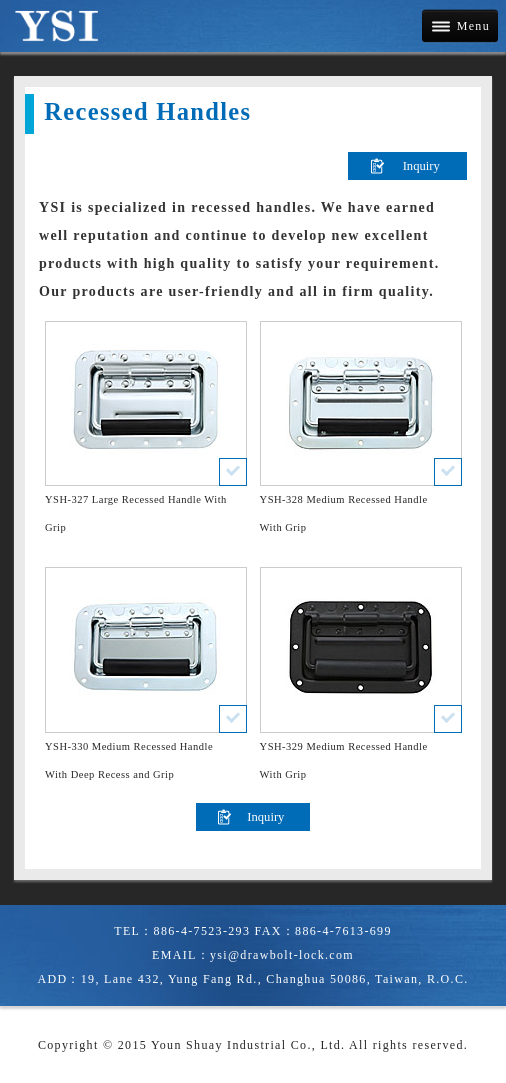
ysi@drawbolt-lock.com (282, 955)
